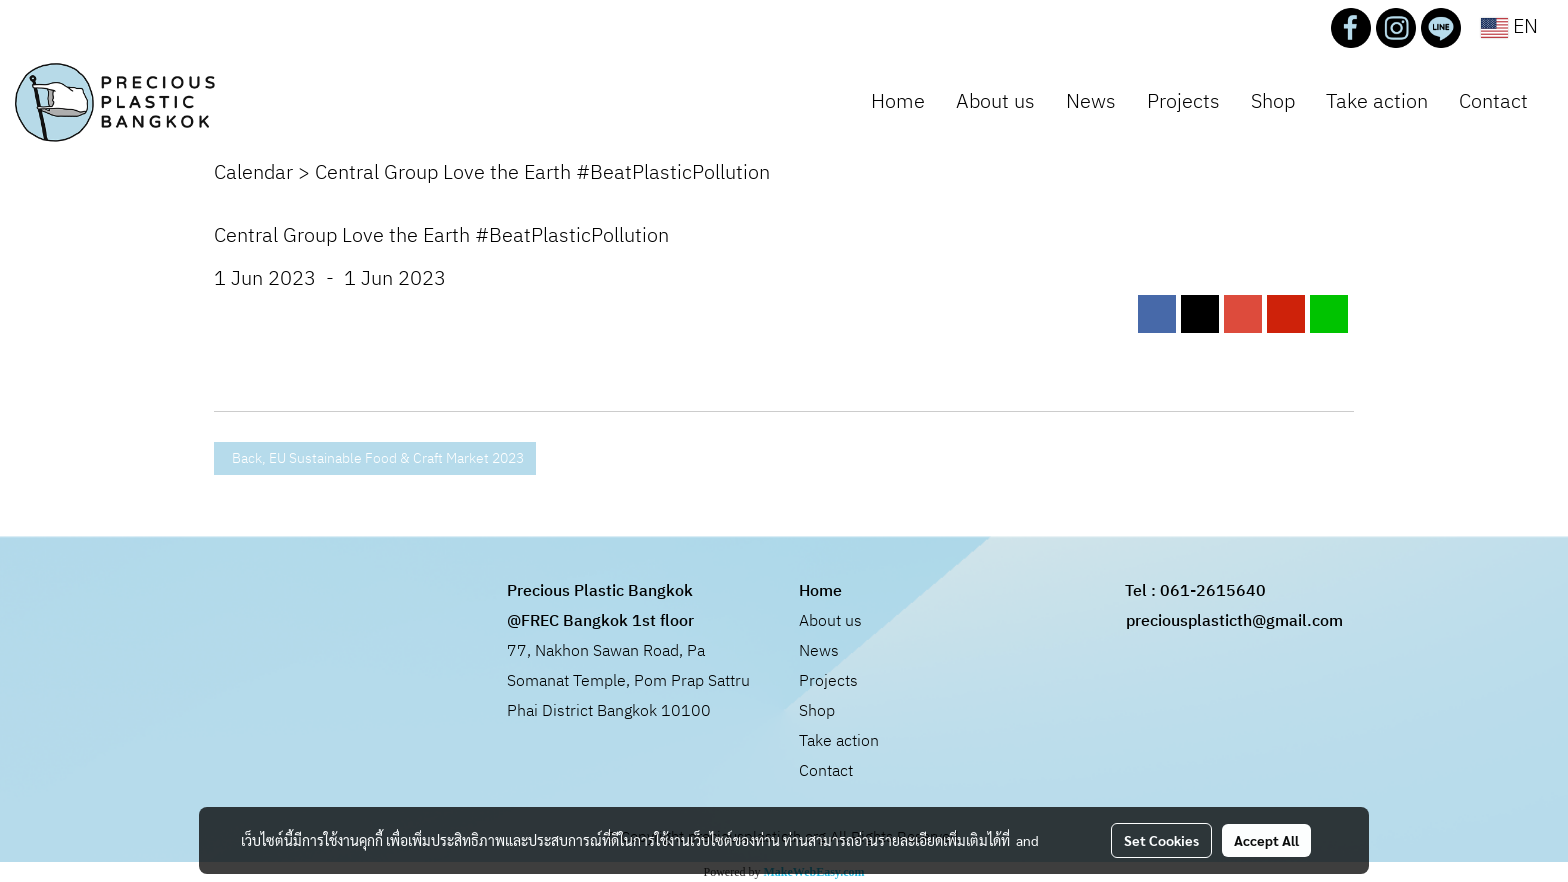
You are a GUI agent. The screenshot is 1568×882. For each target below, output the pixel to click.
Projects (1183, 102)
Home (898, 102)
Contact (1493, 102)
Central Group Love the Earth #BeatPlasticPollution (542, 173)
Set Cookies (1161, 840)
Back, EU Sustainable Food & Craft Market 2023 (375, 458)
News (1091, 102)
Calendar (253, 173)
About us (995, 102)
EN (1509, 27)
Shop (1273, 102)
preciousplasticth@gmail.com (1234, 621)
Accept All (1266, 840)
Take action (1377, 102)
